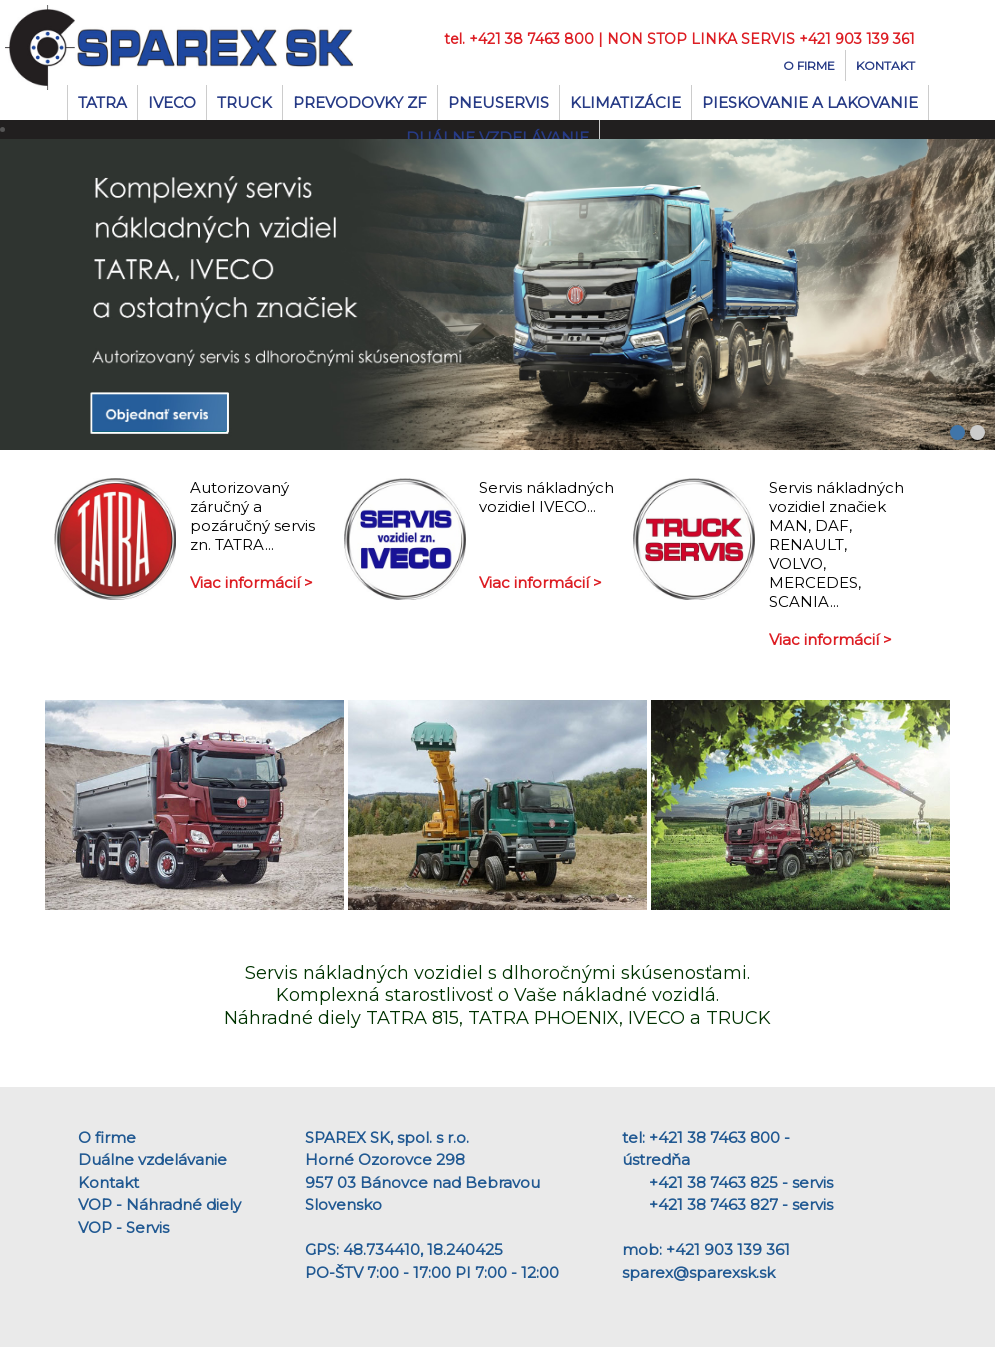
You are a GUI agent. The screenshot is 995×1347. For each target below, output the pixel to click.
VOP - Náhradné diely (159, 1204)
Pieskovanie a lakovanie (810, 102)
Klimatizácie (625, 102)
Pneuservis (498, 102)
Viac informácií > (251, 582)
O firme (809, 65)
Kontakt (885, 65)
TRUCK (244, 102)
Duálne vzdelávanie (152, 1159)
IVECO (172, 102)
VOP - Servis (123, 1227)
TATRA (102, 102)
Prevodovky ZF (360, 102)
